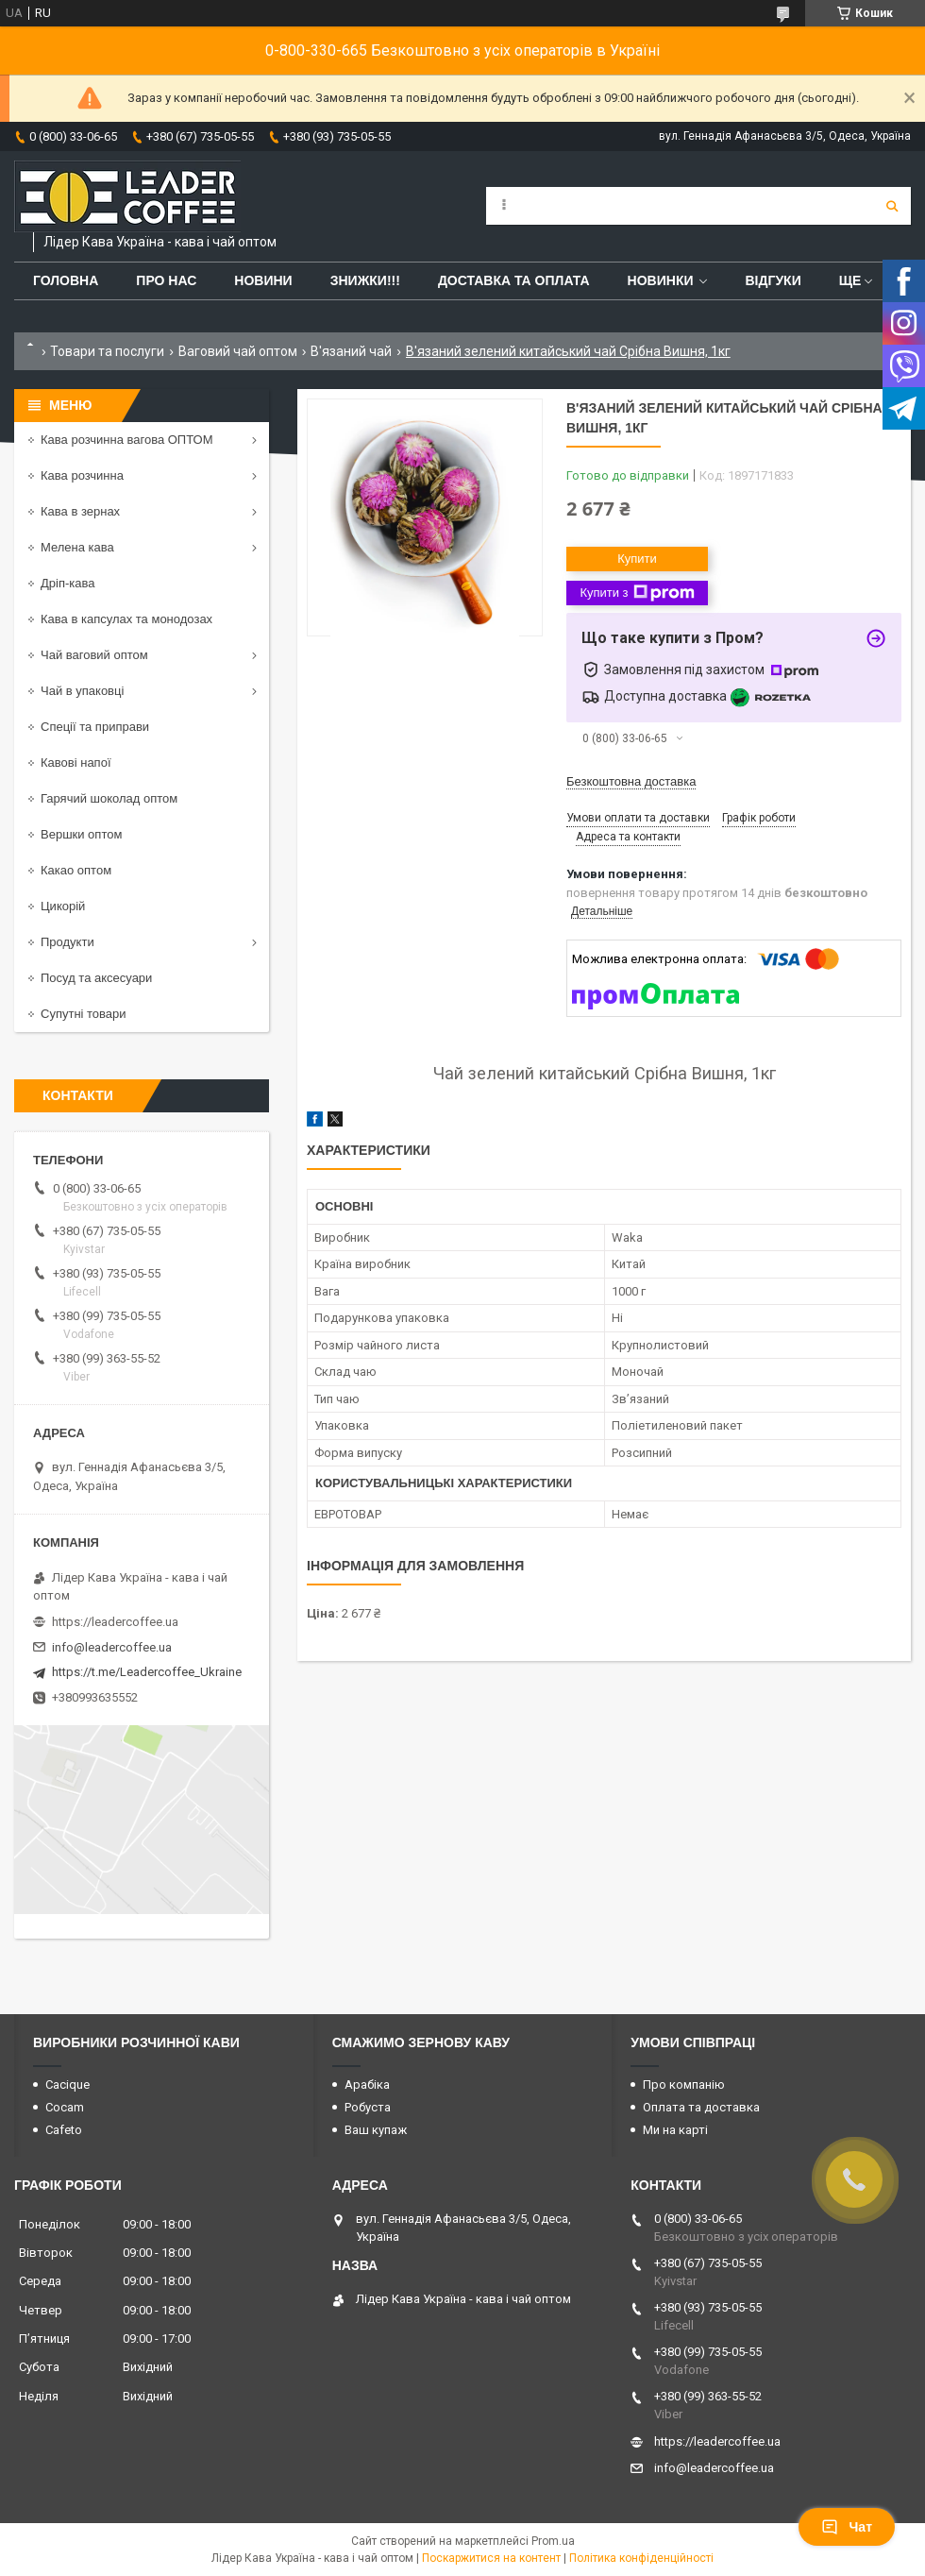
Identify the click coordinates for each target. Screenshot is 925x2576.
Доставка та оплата (514, 280)
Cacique (67, 2084)
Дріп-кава (67, 583)
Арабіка (367, 2084)
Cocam (64, 2107)
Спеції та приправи (95, 727)
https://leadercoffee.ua (115, 1622)
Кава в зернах (80, 511)
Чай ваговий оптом (94, 655)
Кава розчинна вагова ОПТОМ (127, 439)
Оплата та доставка (701, 2107)
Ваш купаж (376, 2130)
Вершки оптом (81, 834)
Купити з (637, 593)
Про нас (166, 280)
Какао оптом (76, 870)
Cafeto (63, 2130)
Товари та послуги (107, 351)
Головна (65, 280)
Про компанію (684, 2084)
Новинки (661, 280)
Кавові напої (76, 762)
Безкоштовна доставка (631, 781)
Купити (637, 558)
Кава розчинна (82, 475)
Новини (263, 280)
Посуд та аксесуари (96, 978)
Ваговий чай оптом (237, 351)
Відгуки (772, 280)
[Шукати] (892, 206)
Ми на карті (675, 2130)
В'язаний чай (351, 351)
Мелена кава (77, 547)
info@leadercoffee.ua (112, 1647)
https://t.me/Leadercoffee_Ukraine (147, 1672)
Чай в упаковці (82, 691)
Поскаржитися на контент (491, 2558)
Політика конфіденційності (641, 2558)
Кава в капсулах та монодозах (126, 619)
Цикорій (63, 906)
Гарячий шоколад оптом (109, 798)
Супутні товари (83, 1014)
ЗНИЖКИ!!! (365, 280)
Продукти (67, 942)
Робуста (368, 2107)
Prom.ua (553, 2541)
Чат (846, 2526)
